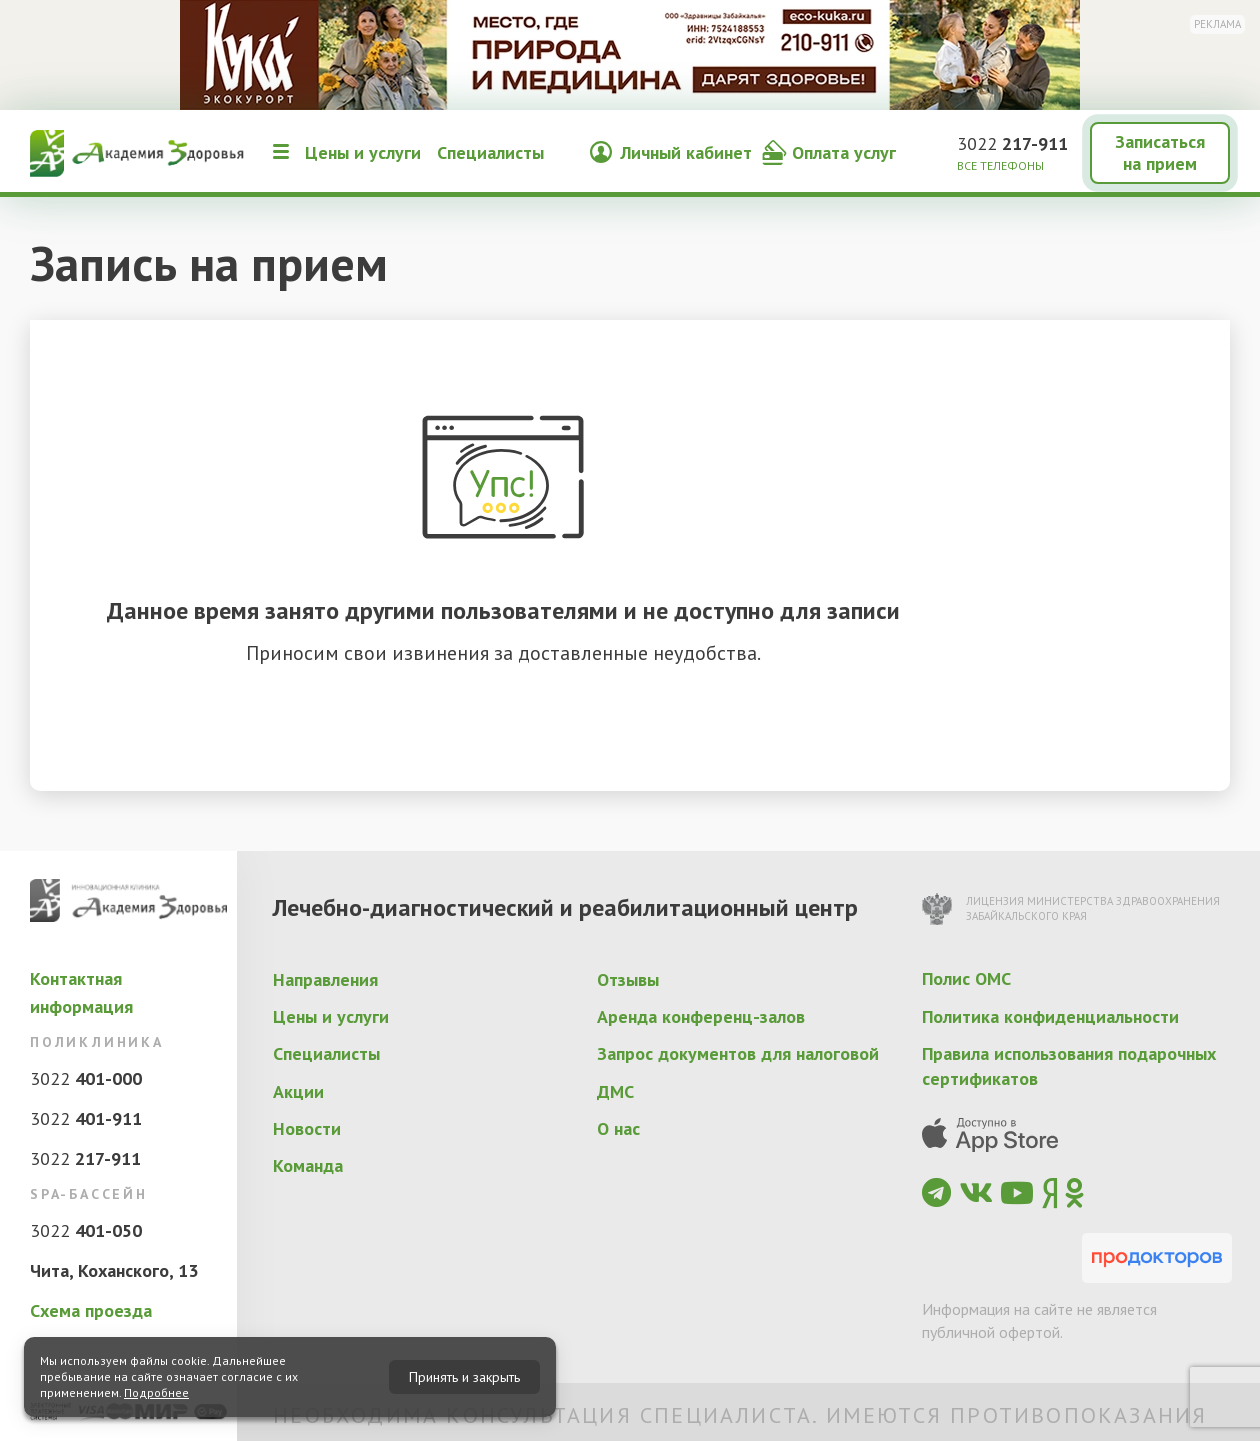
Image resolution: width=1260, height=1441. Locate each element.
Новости (307, 1128)
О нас (618, 1128)
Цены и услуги (363, 152)
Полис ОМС (966, 978)
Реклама (1217, 24)
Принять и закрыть (464, 1377)
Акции (298, 1091)
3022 (1012, 143)
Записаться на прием (1160, 152)
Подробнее (156, 1392)
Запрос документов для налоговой (738, 1053)
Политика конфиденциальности (1050, 1016)
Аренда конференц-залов (701, 1016)
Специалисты (490, 152)
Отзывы (628, 979)
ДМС (615, 1091)
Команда (308, 1165)
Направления (325, 979)
